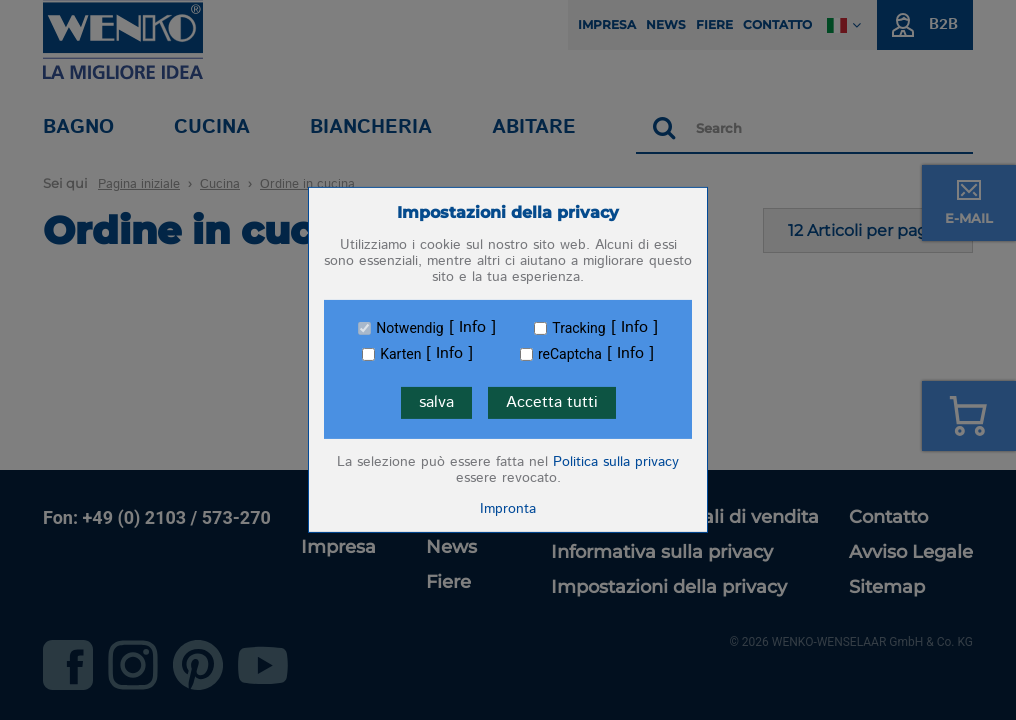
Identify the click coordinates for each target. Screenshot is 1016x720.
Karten (400, 354)
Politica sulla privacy (616, 462)
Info (472, 328)
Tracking (578, 328)
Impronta (508, 509)
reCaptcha (570, 354)
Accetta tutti (552, 402)
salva (436, 402)
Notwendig (409, 328)
